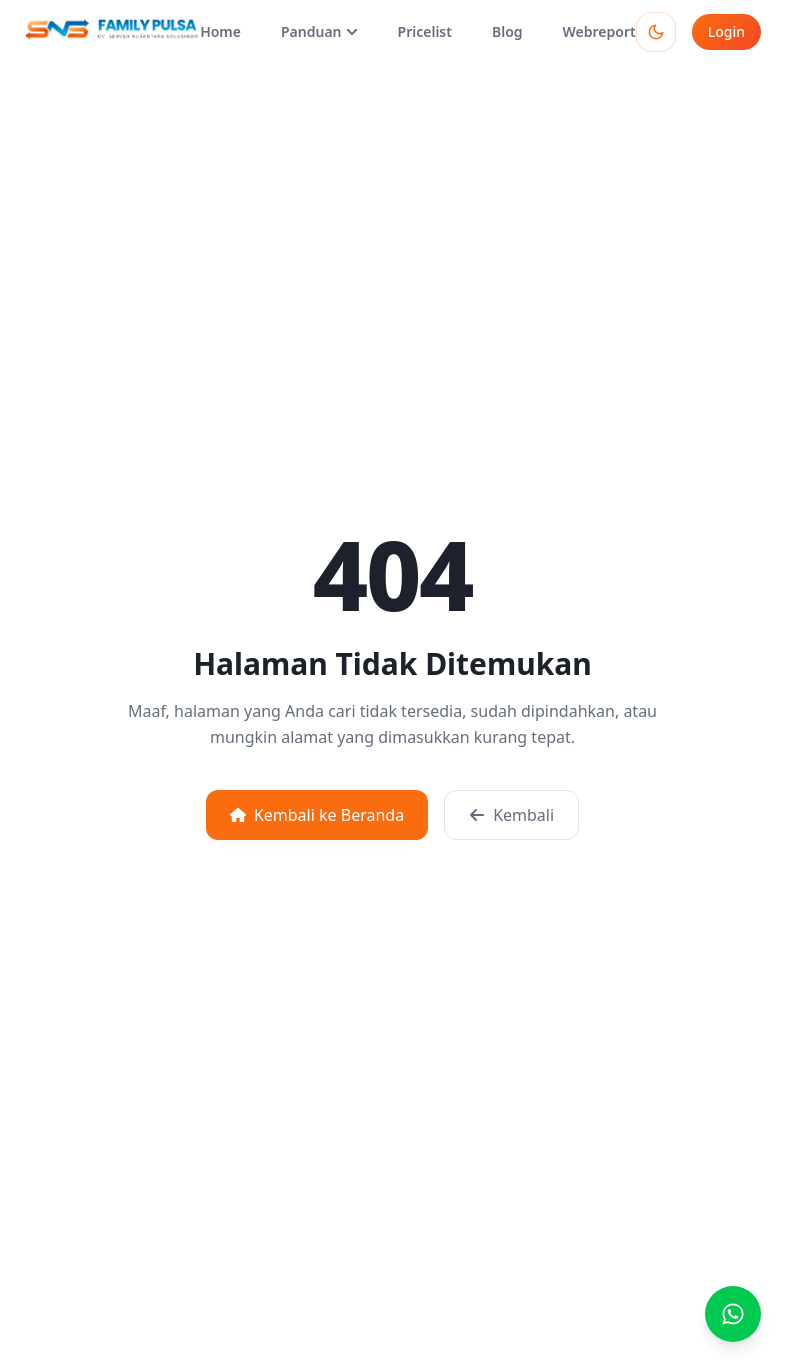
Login (726, 31)
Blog (507, 31)
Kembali (511, 815)
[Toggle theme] (656, 32)
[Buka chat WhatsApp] (733, 1314)
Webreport (599, 31)
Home (220, 31)
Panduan (319, 31)
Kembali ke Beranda (317, 815)
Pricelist (425, 31)
